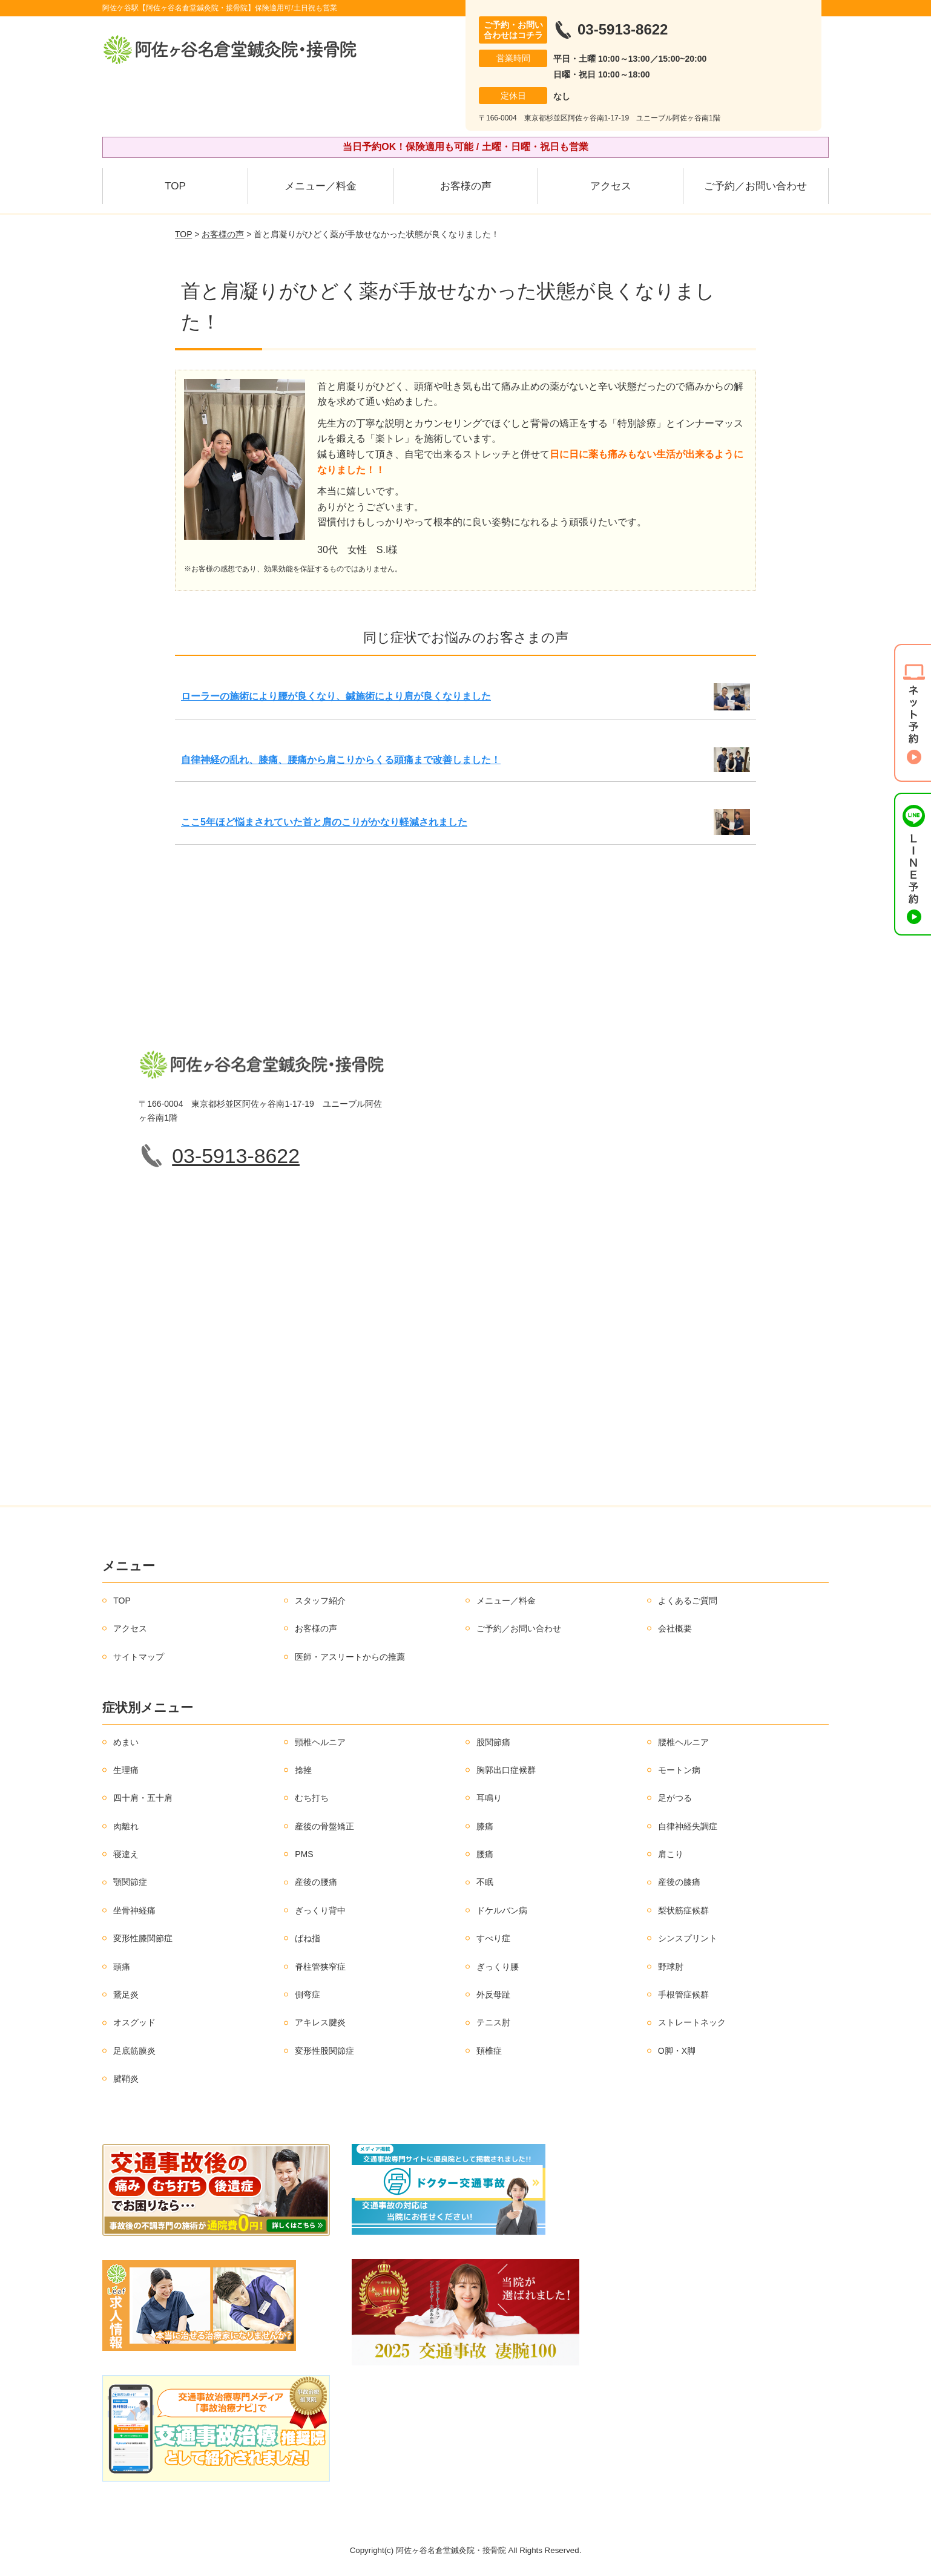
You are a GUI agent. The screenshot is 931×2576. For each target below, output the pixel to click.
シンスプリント (687, 1938)
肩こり (670, 1854)
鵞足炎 (126, 1994)
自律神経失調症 (687, 1826)
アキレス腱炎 (320, 2022)
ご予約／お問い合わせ (755, 186)
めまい (126, 1742)
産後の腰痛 (316, 1882)
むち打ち (312, 1798)
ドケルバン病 (501, 1910)
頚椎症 (489, 2051)
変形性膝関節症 (143, 1938)
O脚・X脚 (677, 2051)
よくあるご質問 (687, 1600)
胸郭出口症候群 (506, 1770)
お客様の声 (466, 186)
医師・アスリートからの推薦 (350, 1657)
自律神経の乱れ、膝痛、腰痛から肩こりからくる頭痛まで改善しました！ (341, 760)
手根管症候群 (683, 1994)
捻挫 (303, 1770)
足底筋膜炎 (134, 2051)
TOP (175, 186)
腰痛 (484, 1854)
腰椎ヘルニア (683, 1742)
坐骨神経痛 (134, 1910)
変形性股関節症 (324, 2051)
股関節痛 (493, 1742)
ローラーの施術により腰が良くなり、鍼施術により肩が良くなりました (336, 696)
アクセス (610, 186)
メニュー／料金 (321, 186)
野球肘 (670, 1966)
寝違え (126, 1854)
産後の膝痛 (679, 1882)
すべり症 (493, 1938)
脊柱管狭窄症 (320, 1966)
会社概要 (675, 1628)
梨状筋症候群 (683, 1910)
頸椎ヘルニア (320, 1742)
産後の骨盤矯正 (324, 1826)
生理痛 (126, 1770)
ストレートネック (692, 2022)
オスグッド (134, 2022)
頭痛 (121, 1966)
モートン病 (679, 1770)
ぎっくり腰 (497, 1966)
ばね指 (307, 1938)
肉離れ (126, 1826)
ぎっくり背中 (320, 1910)
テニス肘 (493, 2022)
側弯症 (307, 1994)
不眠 (484, 1882)
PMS (304, 1854)
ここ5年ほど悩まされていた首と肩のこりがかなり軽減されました (324, 822)
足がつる (675, 1798)
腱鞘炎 (126, 2078)
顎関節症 (130, 1882)
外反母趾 (493, 1994)
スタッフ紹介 (320, 1600)
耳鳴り (489, 1798)
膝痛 (484, 1826)
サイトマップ (138, 1657)
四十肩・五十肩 (143, 1798)
